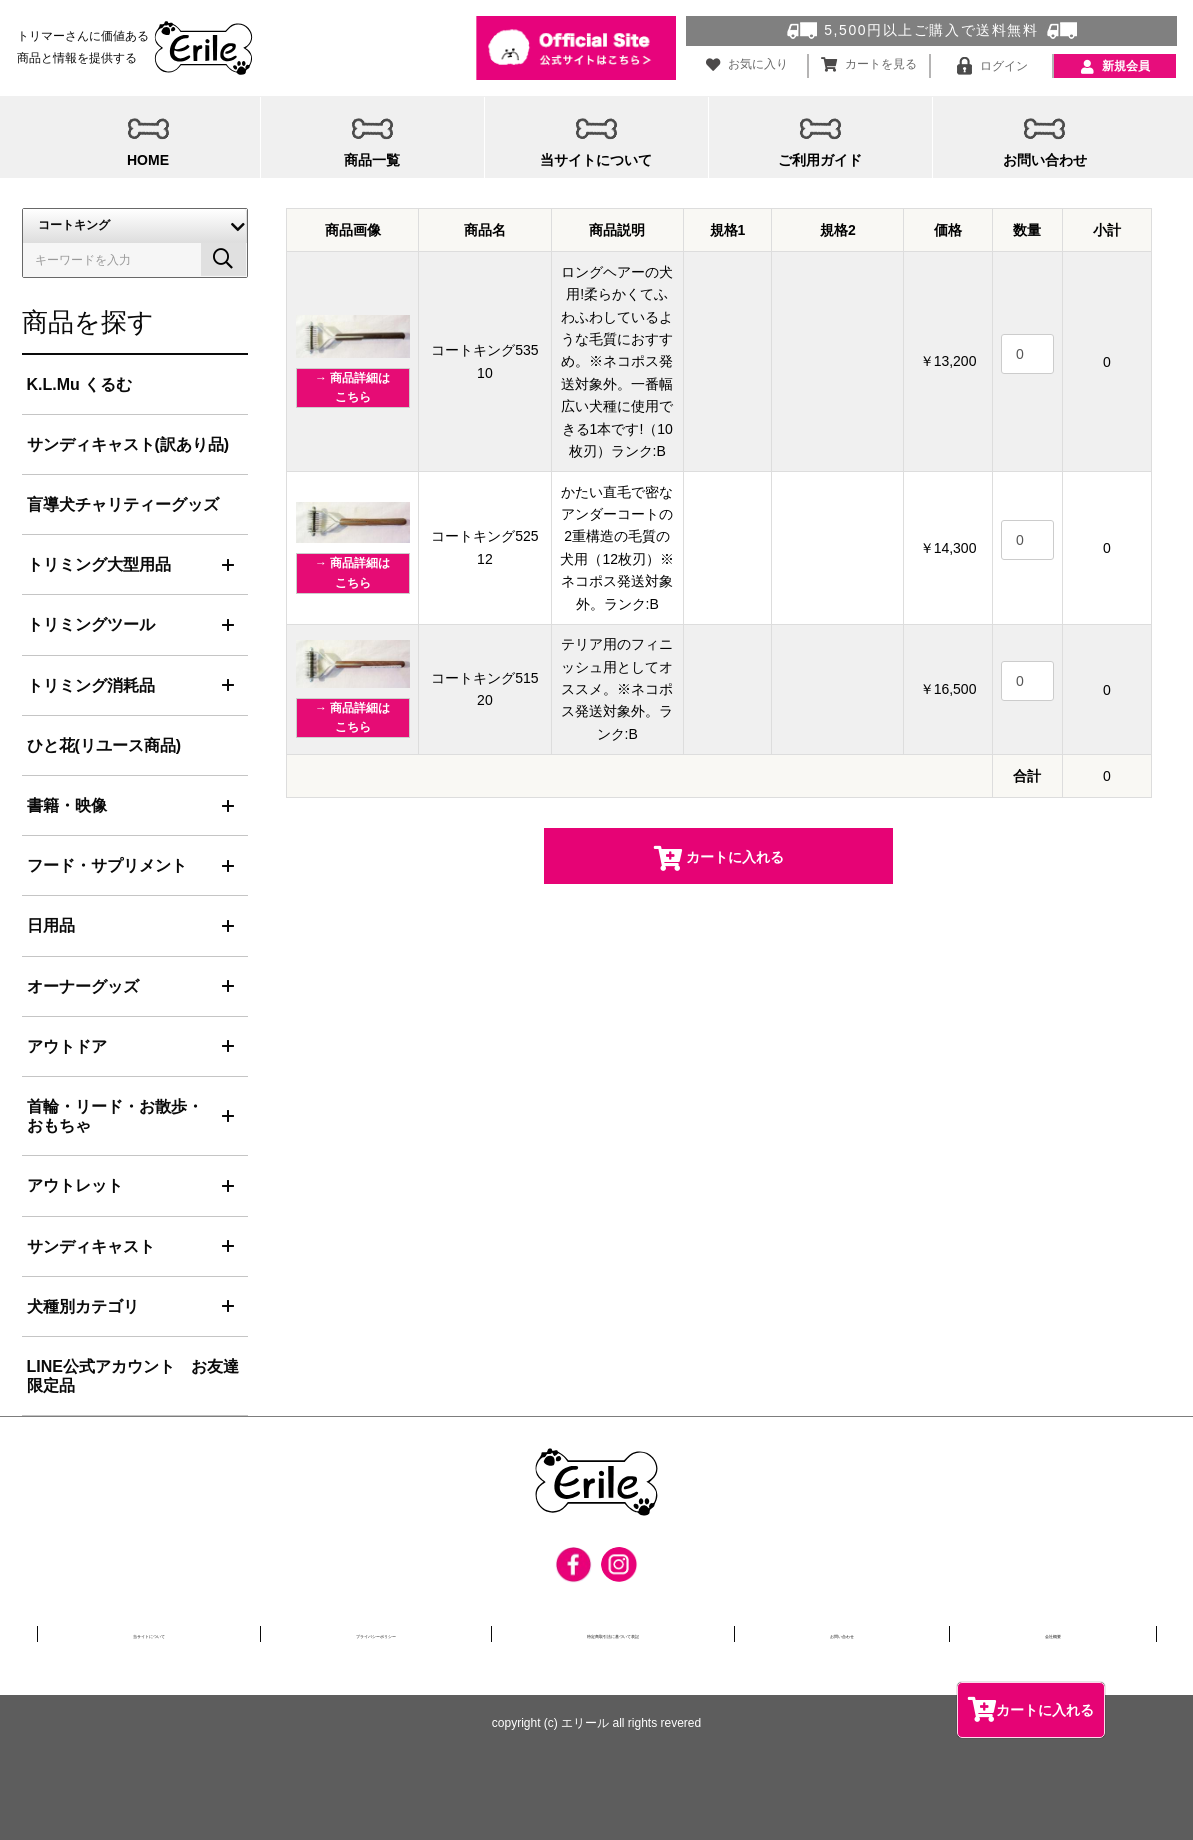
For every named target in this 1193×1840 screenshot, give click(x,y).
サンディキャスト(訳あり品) (128, 444)
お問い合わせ (895, 1633)
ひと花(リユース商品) (104, 745)
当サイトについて (148, 1633)
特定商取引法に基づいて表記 (653, 1633)
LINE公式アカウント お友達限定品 (133, 1376)
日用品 (51, 926)
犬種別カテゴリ (83, 1306)
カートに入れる (1031, 1709)
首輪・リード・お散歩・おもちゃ (115, 1116)
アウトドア (67, 1046)
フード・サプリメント (107, 865)
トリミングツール (91, 625)
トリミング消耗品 (91, 685)
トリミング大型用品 (99, 565)
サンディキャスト (91, 1246)
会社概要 (1074, 1633)
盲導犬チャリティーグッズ (123, 504)
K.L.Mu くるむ (80, 384)
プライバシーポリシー (383, 1633)
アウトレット (75, 1186)
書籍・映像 (67, 805)
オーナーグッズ (83, 986)
